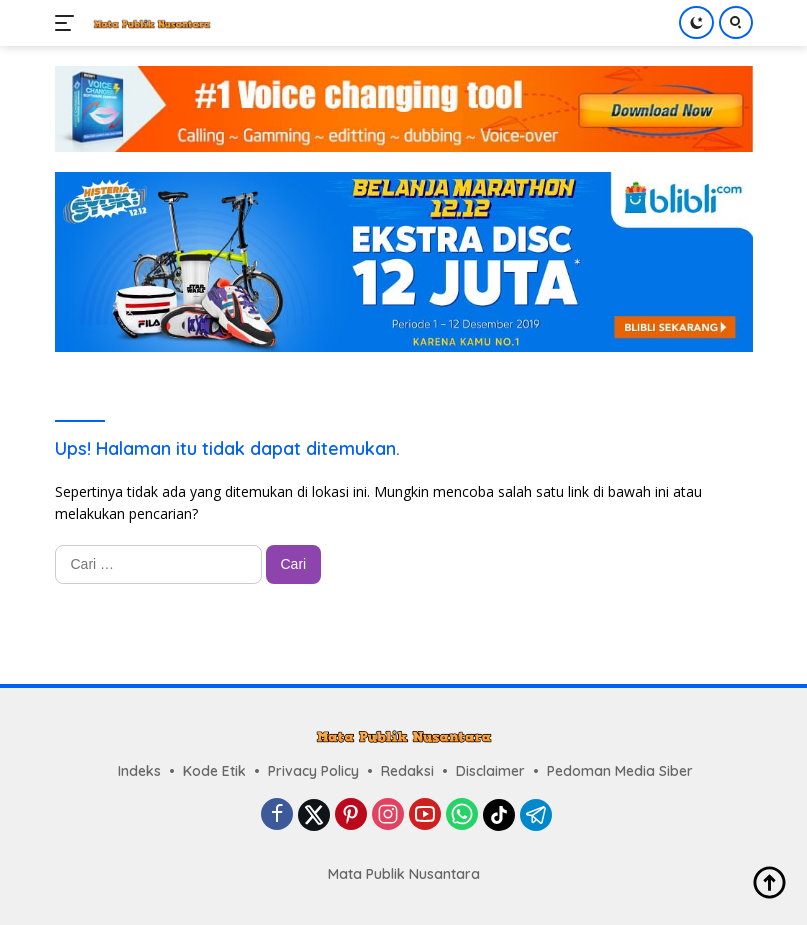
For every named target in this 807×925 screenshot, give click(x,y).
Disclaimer (490, 771)
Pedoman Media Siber (620, 771)
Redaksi (407, 771)
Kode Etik (214, 771)
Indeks (139, 771)
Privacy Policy (313, 771)
